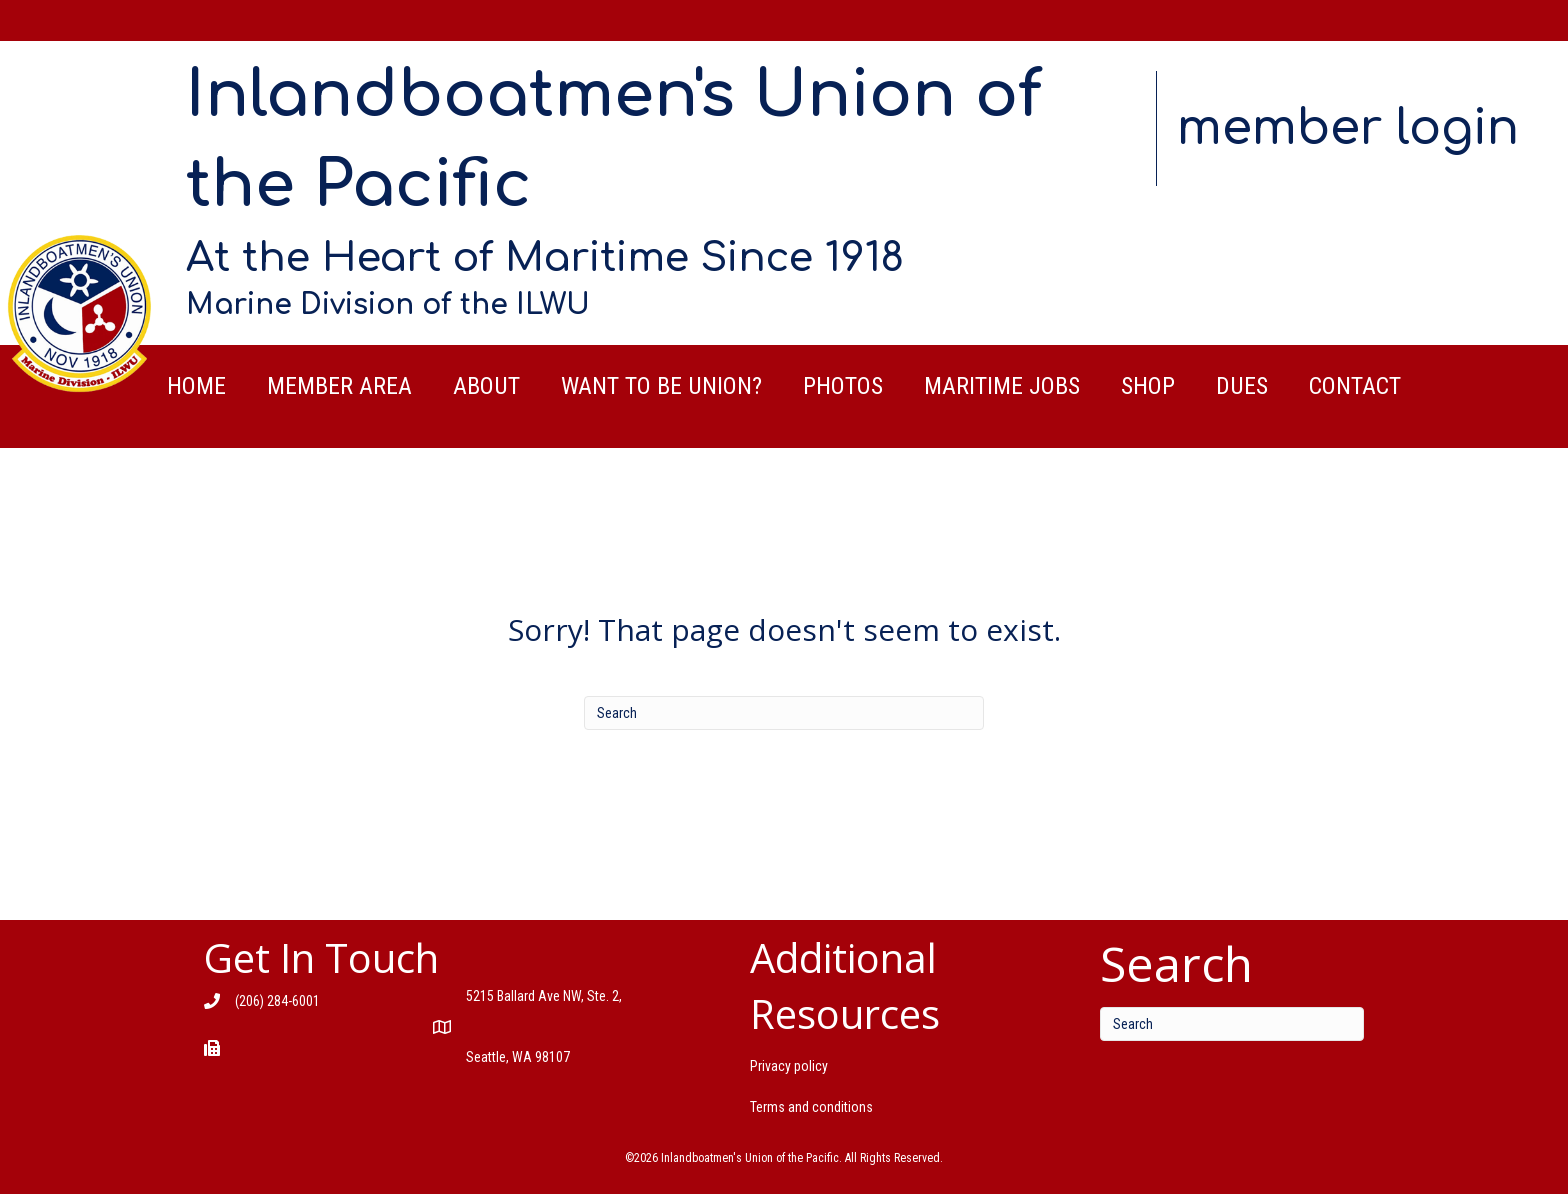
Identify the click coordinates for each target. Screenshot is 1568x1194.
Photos (843, 386)
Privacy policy (789, 1066)
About (486, 386)
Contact (1355, 386)
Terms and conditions (811, 1107)
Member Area (339, 386)
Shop (1148, 386)
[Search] (784, 713)
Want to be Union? (661, 386)
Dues (1242, 386)
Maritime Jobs (1002, 386)
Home (196, 386)
